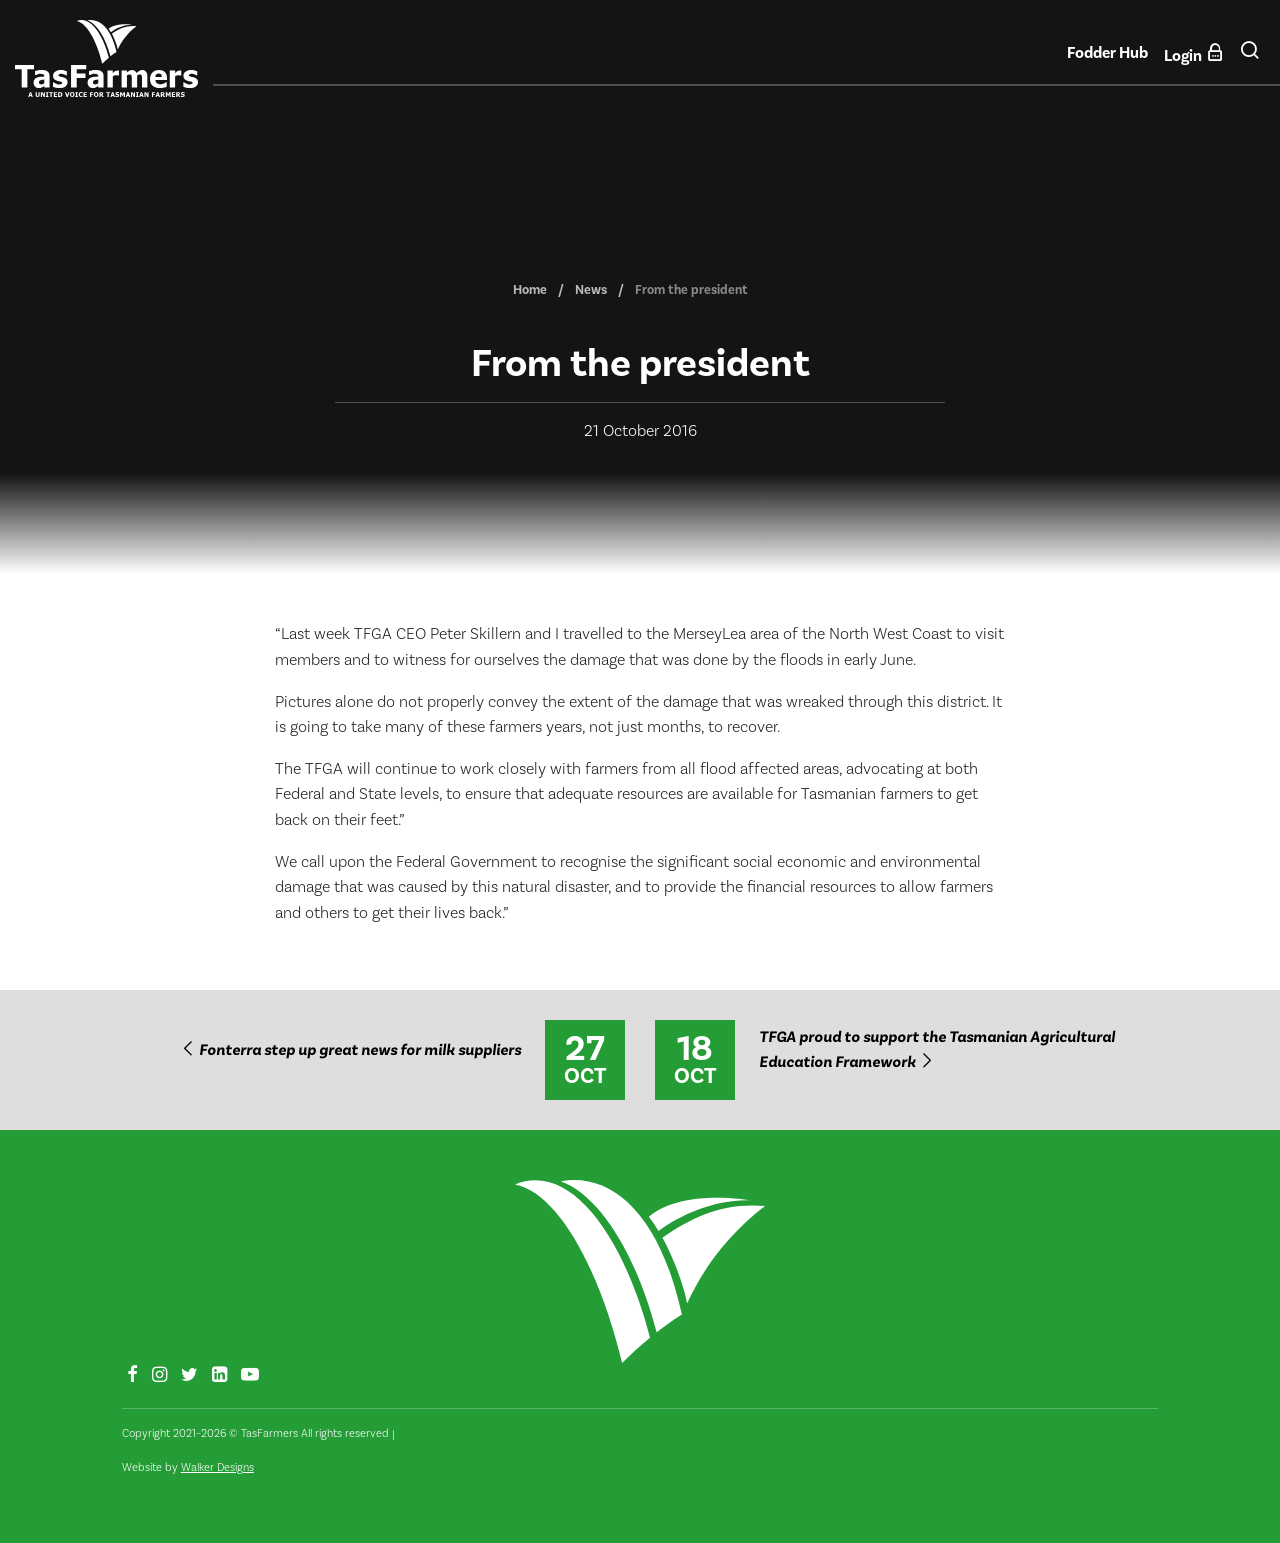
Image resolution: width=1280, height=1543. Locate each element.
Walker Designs (217, 1467)
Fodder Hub (1107, 53)
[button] (1249, 58)
